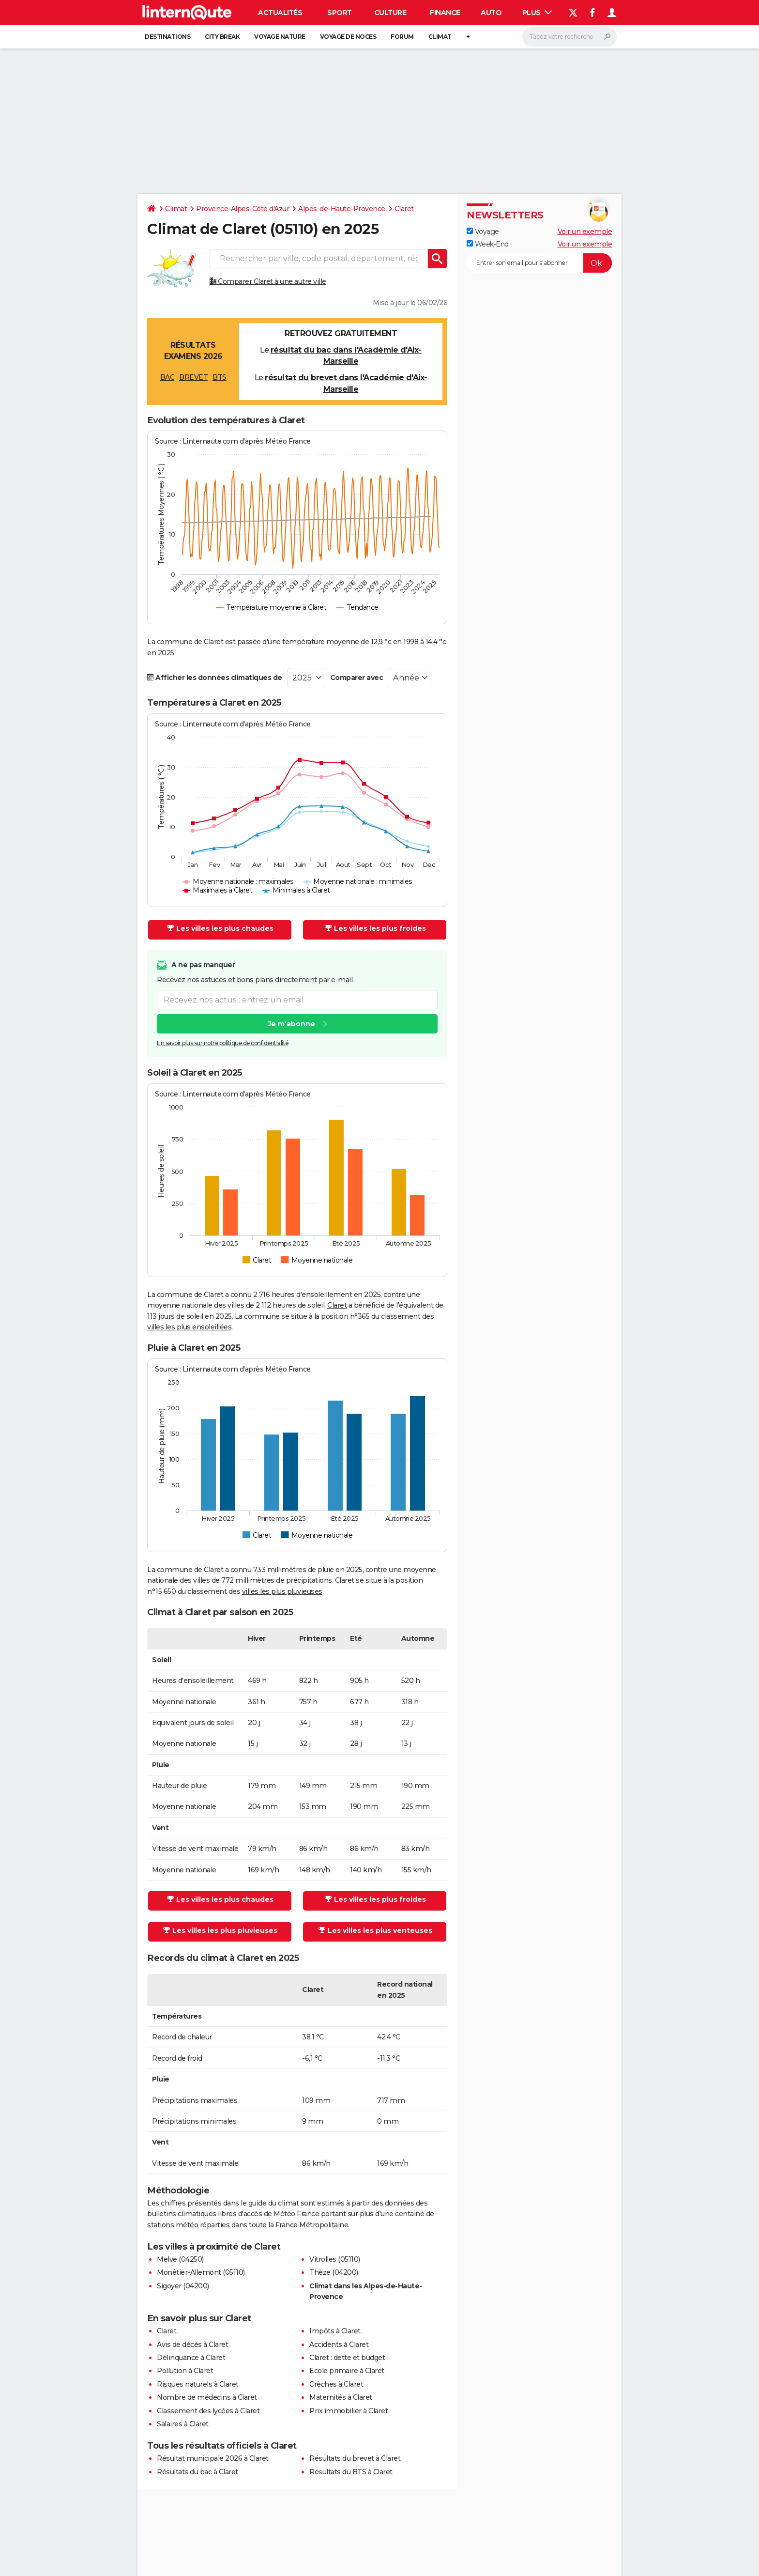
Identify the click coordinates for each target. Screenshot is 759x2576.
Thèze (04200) (333, 2272)
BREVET (193, 377)
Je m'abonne (291, 1023)
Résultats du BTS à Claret (351, 2472)
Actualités (280, 12)
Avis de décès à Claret (192, 2344)
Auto (491, 12)
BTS (220, 377)
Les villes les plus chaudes (220, 928)
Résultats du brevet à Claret (354, 2458)
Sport (339, 12)
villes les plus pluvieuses (282, 1591)
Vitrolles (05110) (334, 2259)
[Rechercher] (569, 36)
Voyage (483, 231)
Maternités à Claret (340, 2397)
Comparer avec (356, 677)
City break (222, 36)
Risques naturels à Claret (198, 2384)
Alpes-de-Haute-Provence (341, 208)
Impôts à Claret (335, 2331)
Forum (402, 36)
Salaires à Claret (183, 2424)
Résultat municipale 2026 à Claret (213, 2458)
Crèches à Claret (336, 2384)
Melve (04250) (180, 2259)
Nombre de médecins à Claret (207, 2397)
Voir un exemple (585, 231)
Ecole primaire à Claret (346, 2370)
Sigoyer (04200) (183, 2286)
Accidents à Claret (338, 2344)
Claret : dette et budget (347, 2357)
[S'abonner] (539, 263)
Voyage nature (279, 36)
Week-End (488, 244)
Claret (404, 208)
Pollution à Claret (185, 2370)
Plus (537, 12)
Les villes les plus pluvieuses (220, 1930)
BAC (167, 377)
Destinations (167, 36)
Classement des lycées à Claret (208, 2410)
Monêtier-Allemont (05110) (201, 2272)
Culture (390, 12)
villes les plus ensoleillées (189, 1327)
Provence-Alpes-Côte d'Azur (242, 208)
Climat (440, 36)
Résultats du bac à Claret (197, 2472)
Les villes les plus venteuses (375, 1930)
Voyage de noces (348, 36)
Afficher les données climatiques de (214, 677)
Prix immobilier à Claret (348, 2410)
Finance (445, 12)
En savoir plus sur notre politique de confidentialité (222, 1043)
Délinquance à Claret (191, 2357)
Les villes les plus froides (375, 928)
